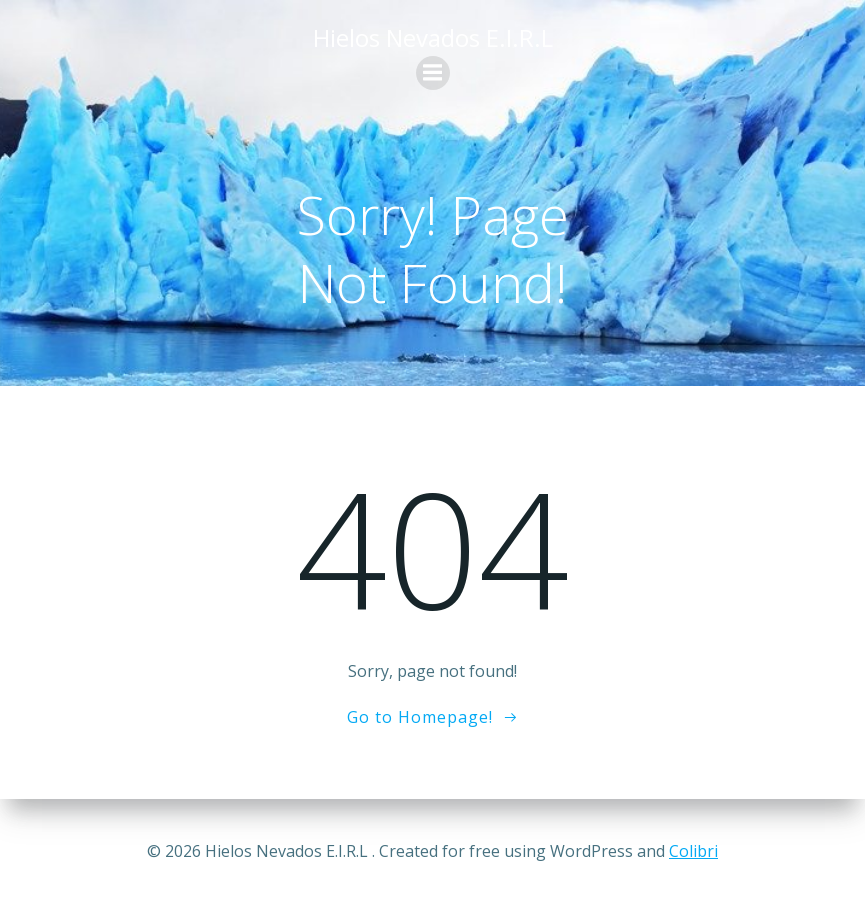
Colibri (693, 851)
